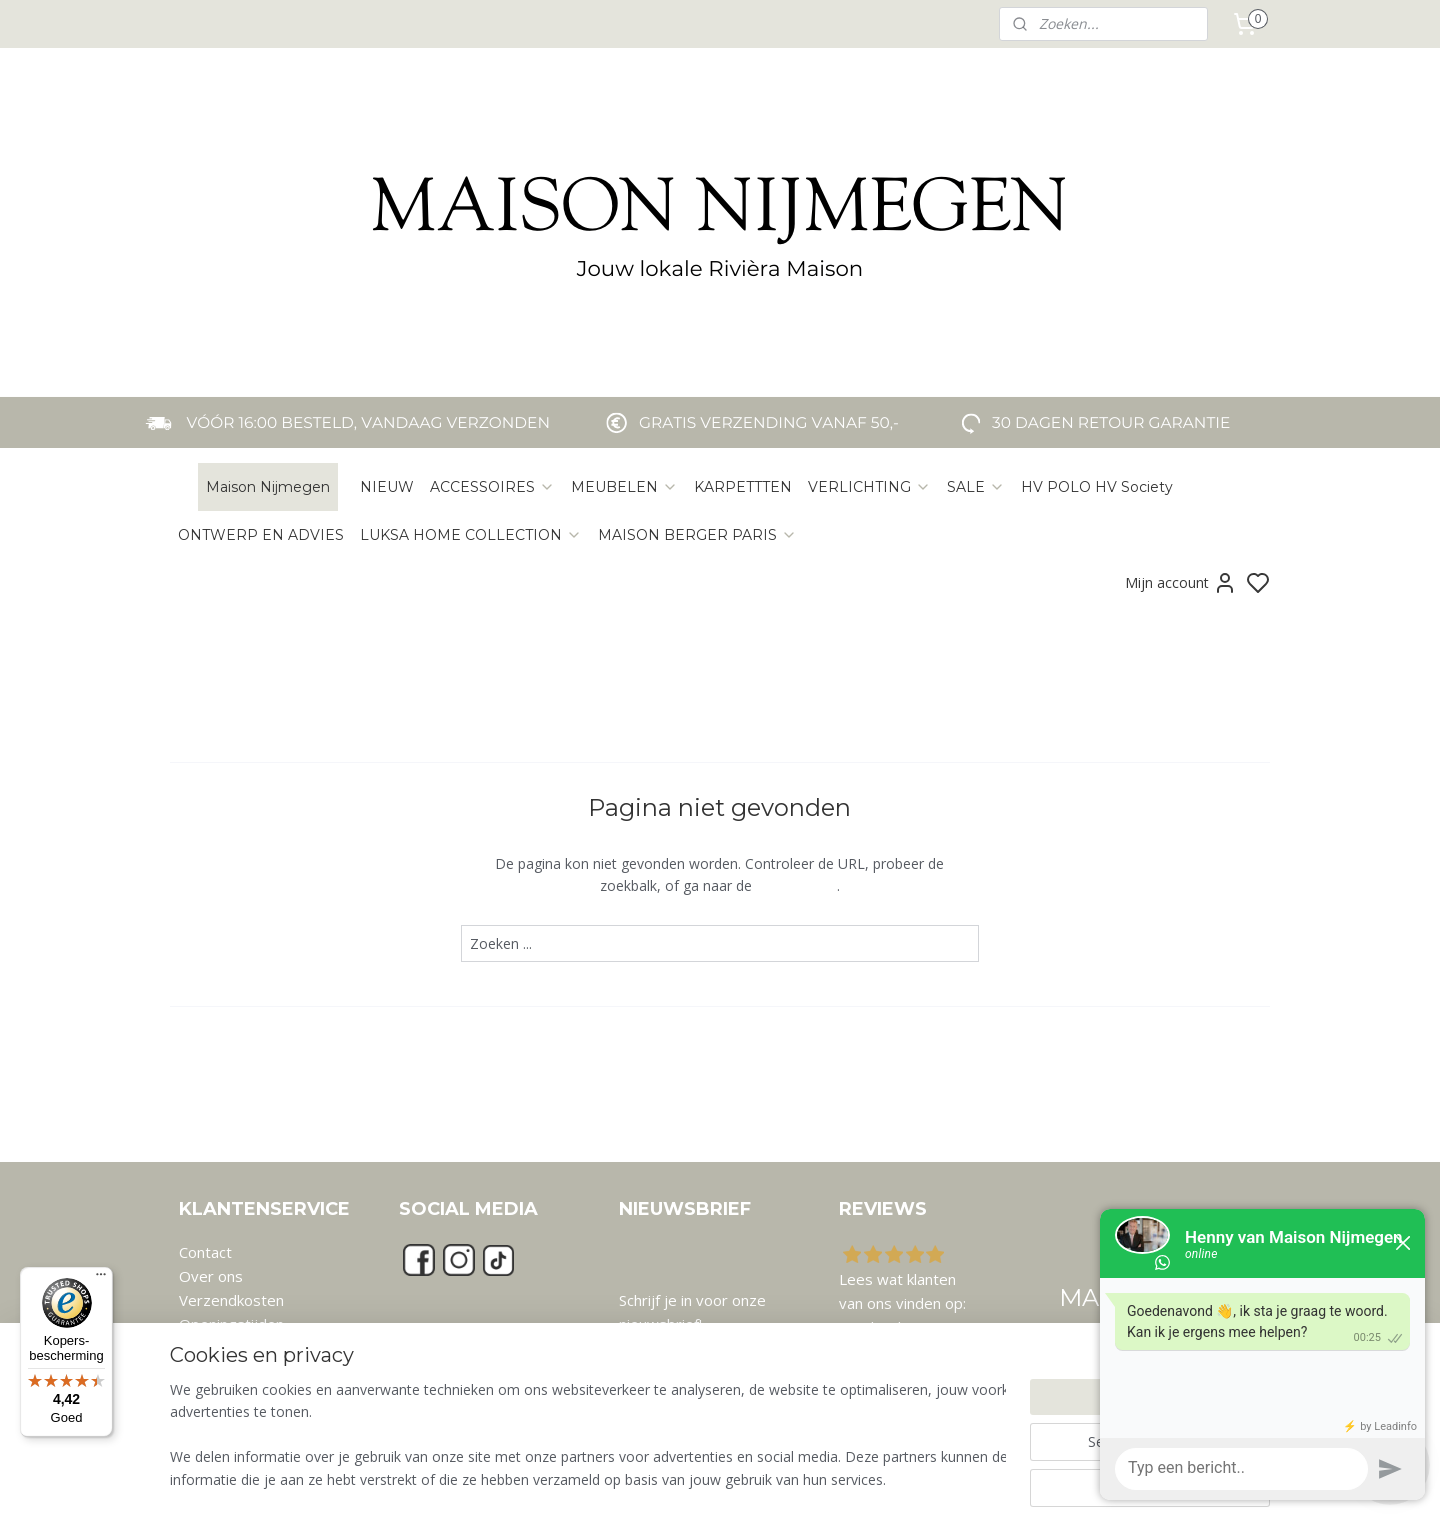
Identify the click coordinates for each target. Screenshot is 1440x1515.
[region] (588, 1436)
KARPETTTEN (743, 487)
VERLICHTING (869, 487)
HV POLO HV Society (1097, 487)
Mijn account (1181, 583)
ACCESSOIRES (492, 487)
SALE (976, 487)
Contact (205, 1252)
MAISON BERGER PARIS (697, 535)
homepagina (796, 885)
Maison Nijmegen (268, 487)
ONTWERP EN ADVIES (261, 535)
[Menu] (101, 1279)
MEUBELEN (624, 487)
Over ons (211, 1276)
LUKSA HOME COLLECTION (471, 535)
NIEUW (387, 487)
